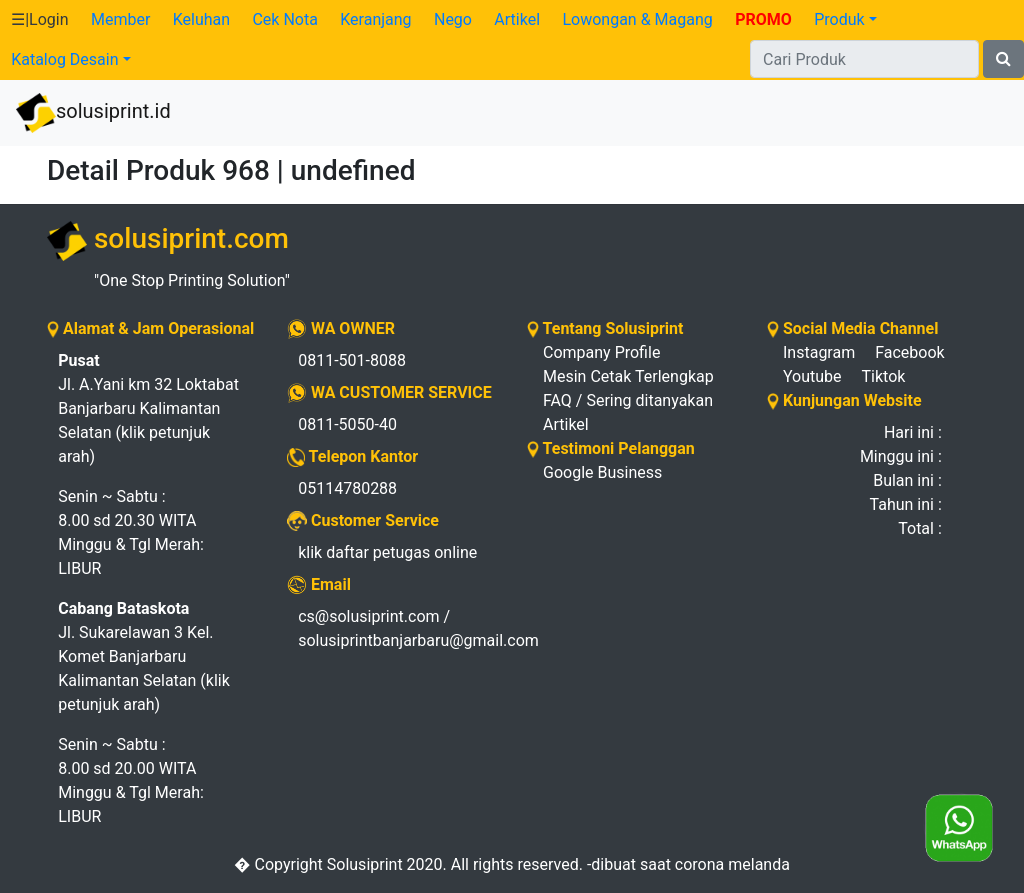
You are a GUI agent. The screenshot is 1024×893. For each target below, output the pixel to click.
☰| (39, 19)
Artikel (517, 19)
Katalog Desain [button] (64, 59)
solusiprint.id (93, 113)
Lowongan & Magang (637, 19)
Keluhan (201, 19)
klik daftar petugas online (387, 552)
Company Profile (601, 352)
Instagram (819, 352)
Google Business (602, 472)
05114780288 (347, 488)
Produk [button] (839, 19)
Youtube (812, 376)
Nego (453, 19)
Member (120, 19)
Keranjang (375, 19)
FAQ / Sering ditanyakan (628, 400)
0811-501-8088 (352, 360)
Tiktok (884, 376)
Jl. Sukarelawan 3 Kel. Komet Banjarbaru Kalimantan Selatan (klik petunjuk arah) (144, 656)
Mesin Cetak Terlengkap (628, 376)
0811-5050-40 (347, 424)
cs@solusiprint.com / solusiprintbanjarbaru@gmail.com (397, 628)
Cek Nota (284, 19)
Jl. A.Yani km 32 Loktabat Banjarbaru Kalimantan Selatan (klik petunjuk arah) (148, 408)
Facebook (909, 352)
